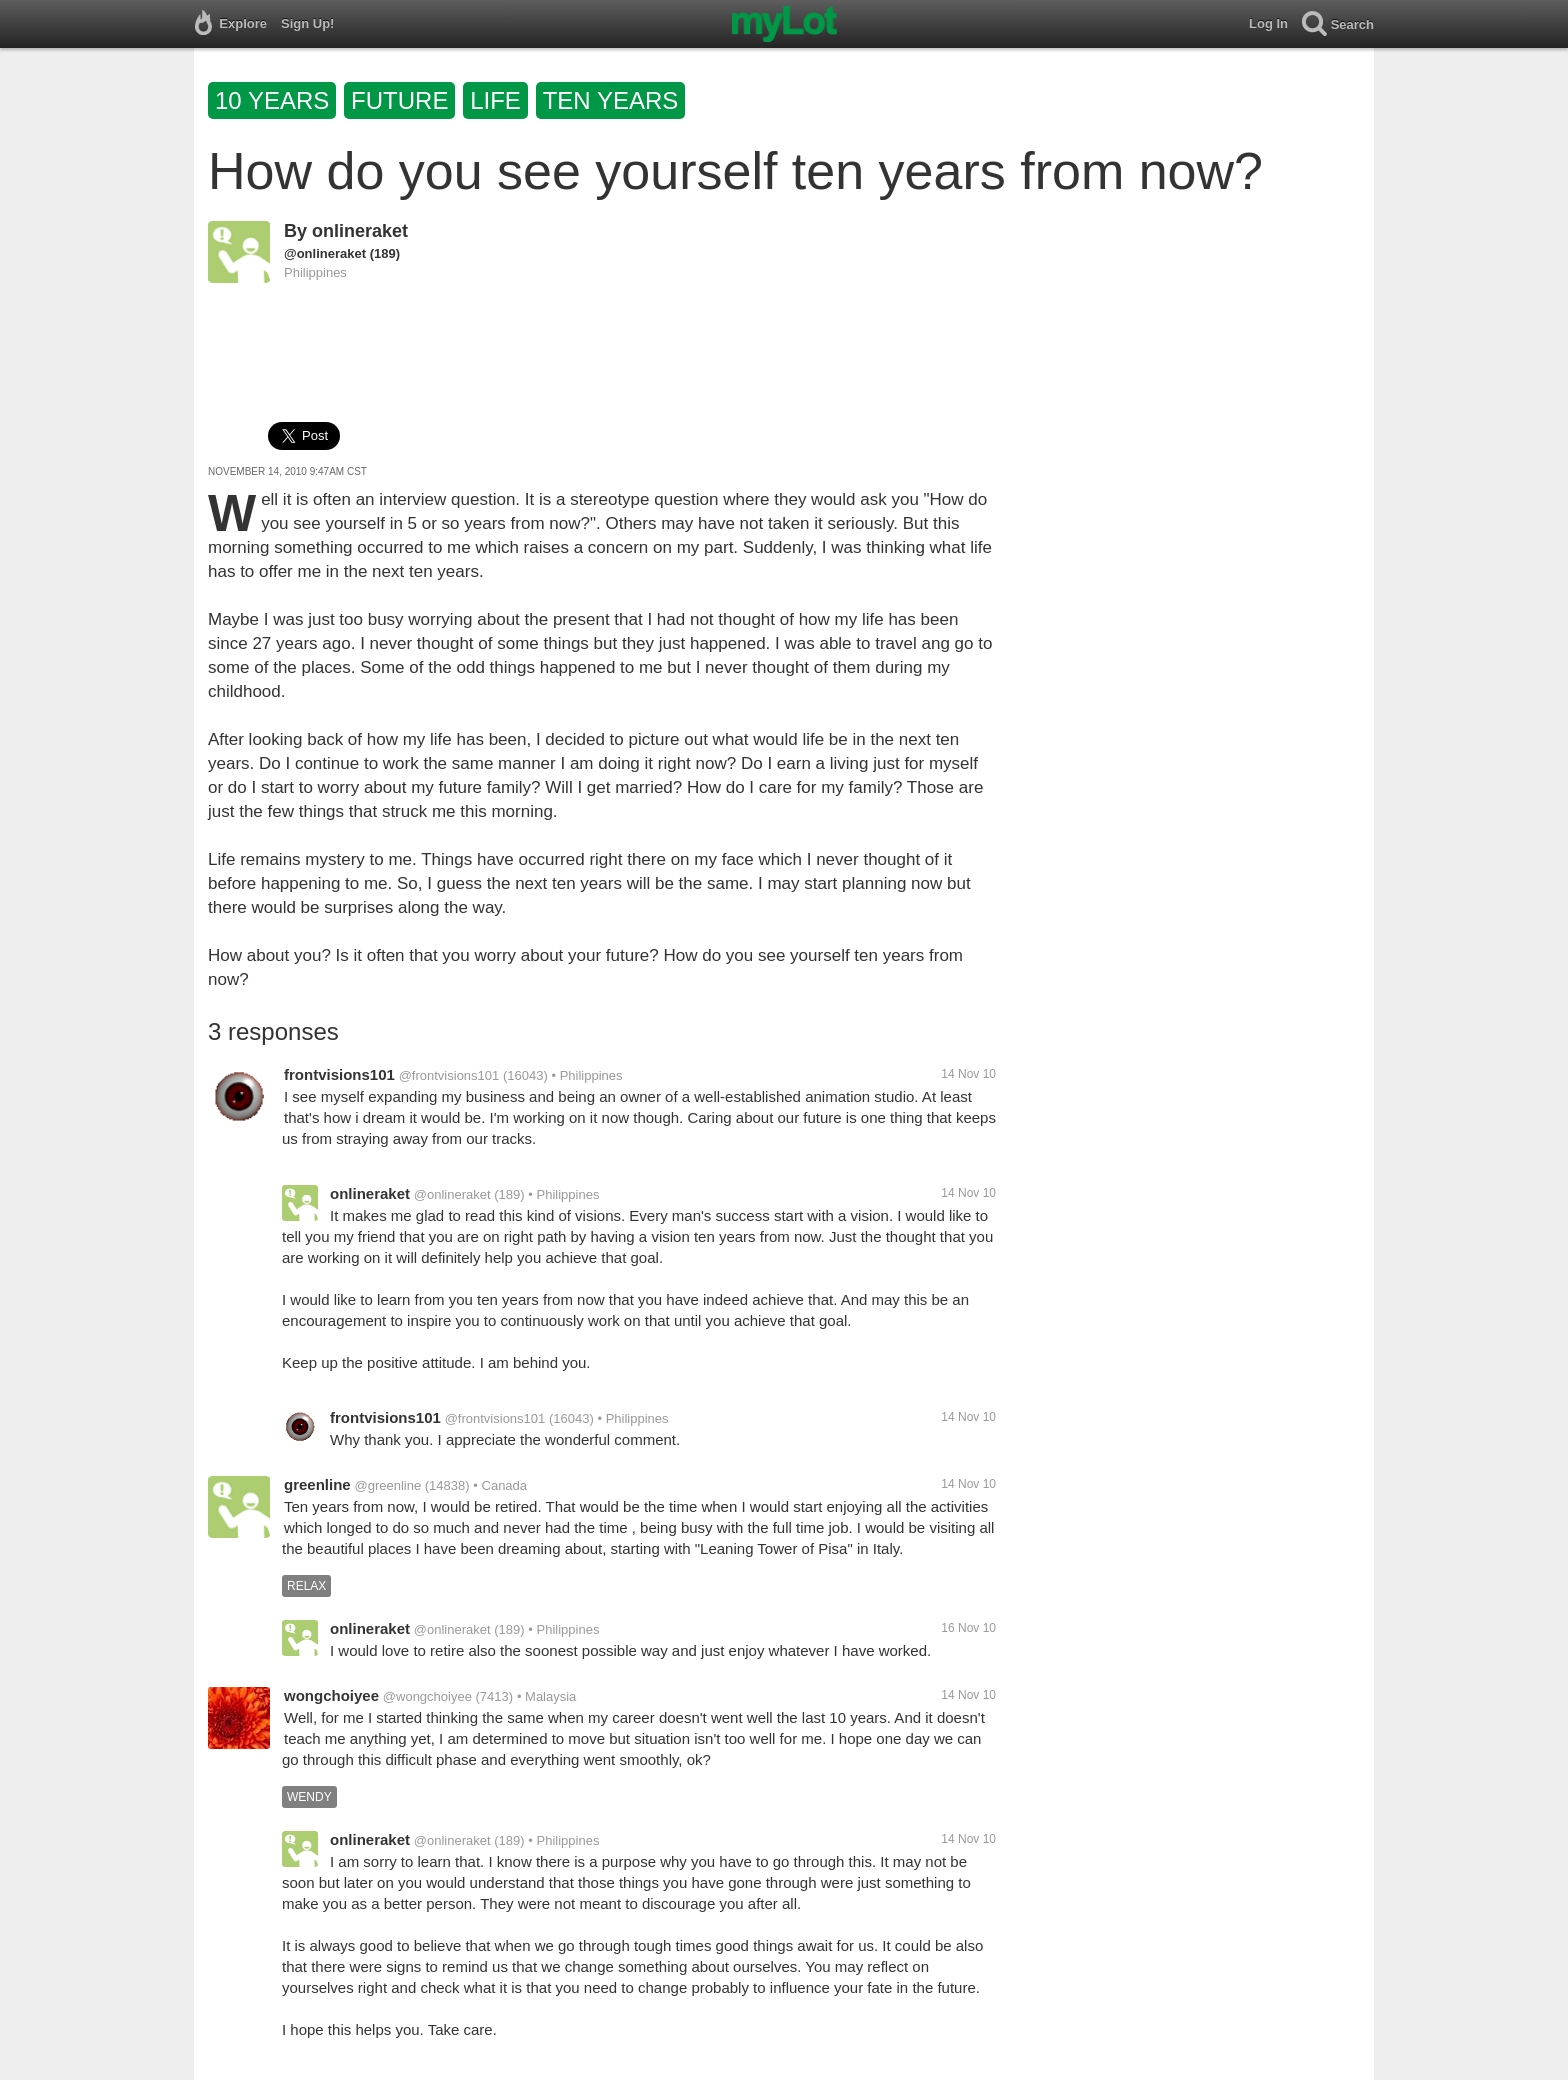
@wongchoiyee (427, 1696)
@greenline (387, 1485)
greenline (317, 1484)
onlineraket (360, 231)
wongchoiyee (331, 1695)
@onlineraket (325, 253)
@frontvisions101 (449, 1075)
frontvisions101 (339, 1074)
